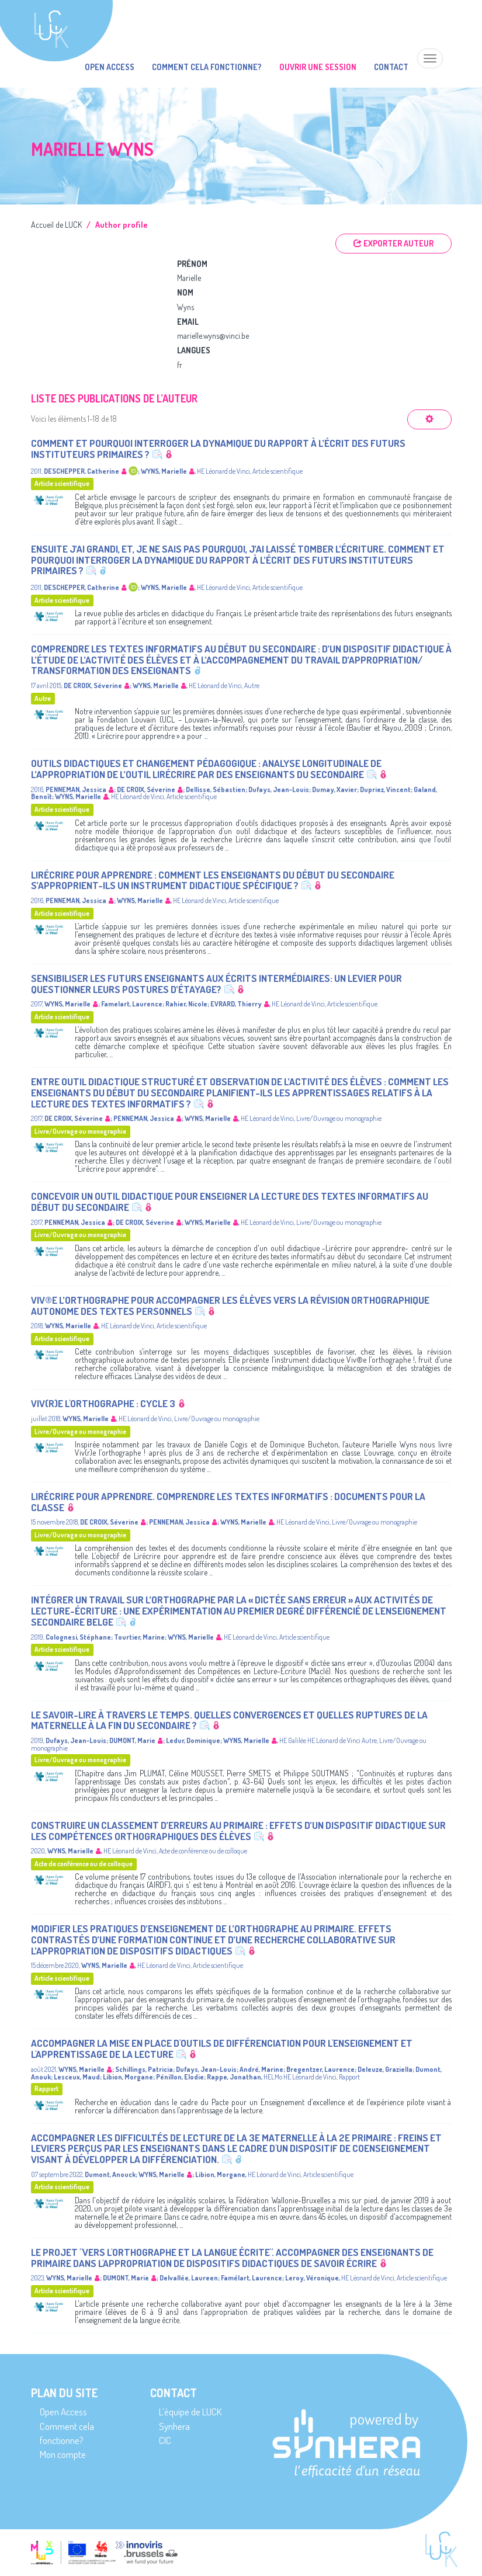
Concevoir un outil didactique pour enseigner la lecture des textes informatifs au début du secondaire (229, 1201)
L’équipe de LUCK (190, 2411)
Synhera (174, 2426)
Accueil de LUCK (56, 225)
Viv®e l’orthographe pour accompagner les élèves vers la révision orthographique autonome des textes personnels (230, 1305)
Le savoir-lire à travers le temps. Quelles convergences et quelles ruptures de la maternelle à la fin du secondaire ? (229, 1720)
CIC (165, 2440)
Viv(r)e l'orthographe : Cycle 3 (103, 1403)
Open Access (109, 67)
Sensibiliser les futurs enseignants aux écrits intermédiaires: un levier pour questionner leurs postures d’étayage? (216, 983)
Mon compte (63, 2454)
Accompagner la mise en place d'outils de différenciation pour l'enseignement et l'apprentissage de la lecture (221, 2048)
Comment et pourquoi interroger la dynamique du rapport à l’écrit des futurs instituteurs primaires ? (218, 448)
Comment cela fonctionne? (207, 67)
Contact (391, 67)
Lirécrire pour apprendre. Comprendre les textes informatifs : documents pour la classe (228, 1501)
